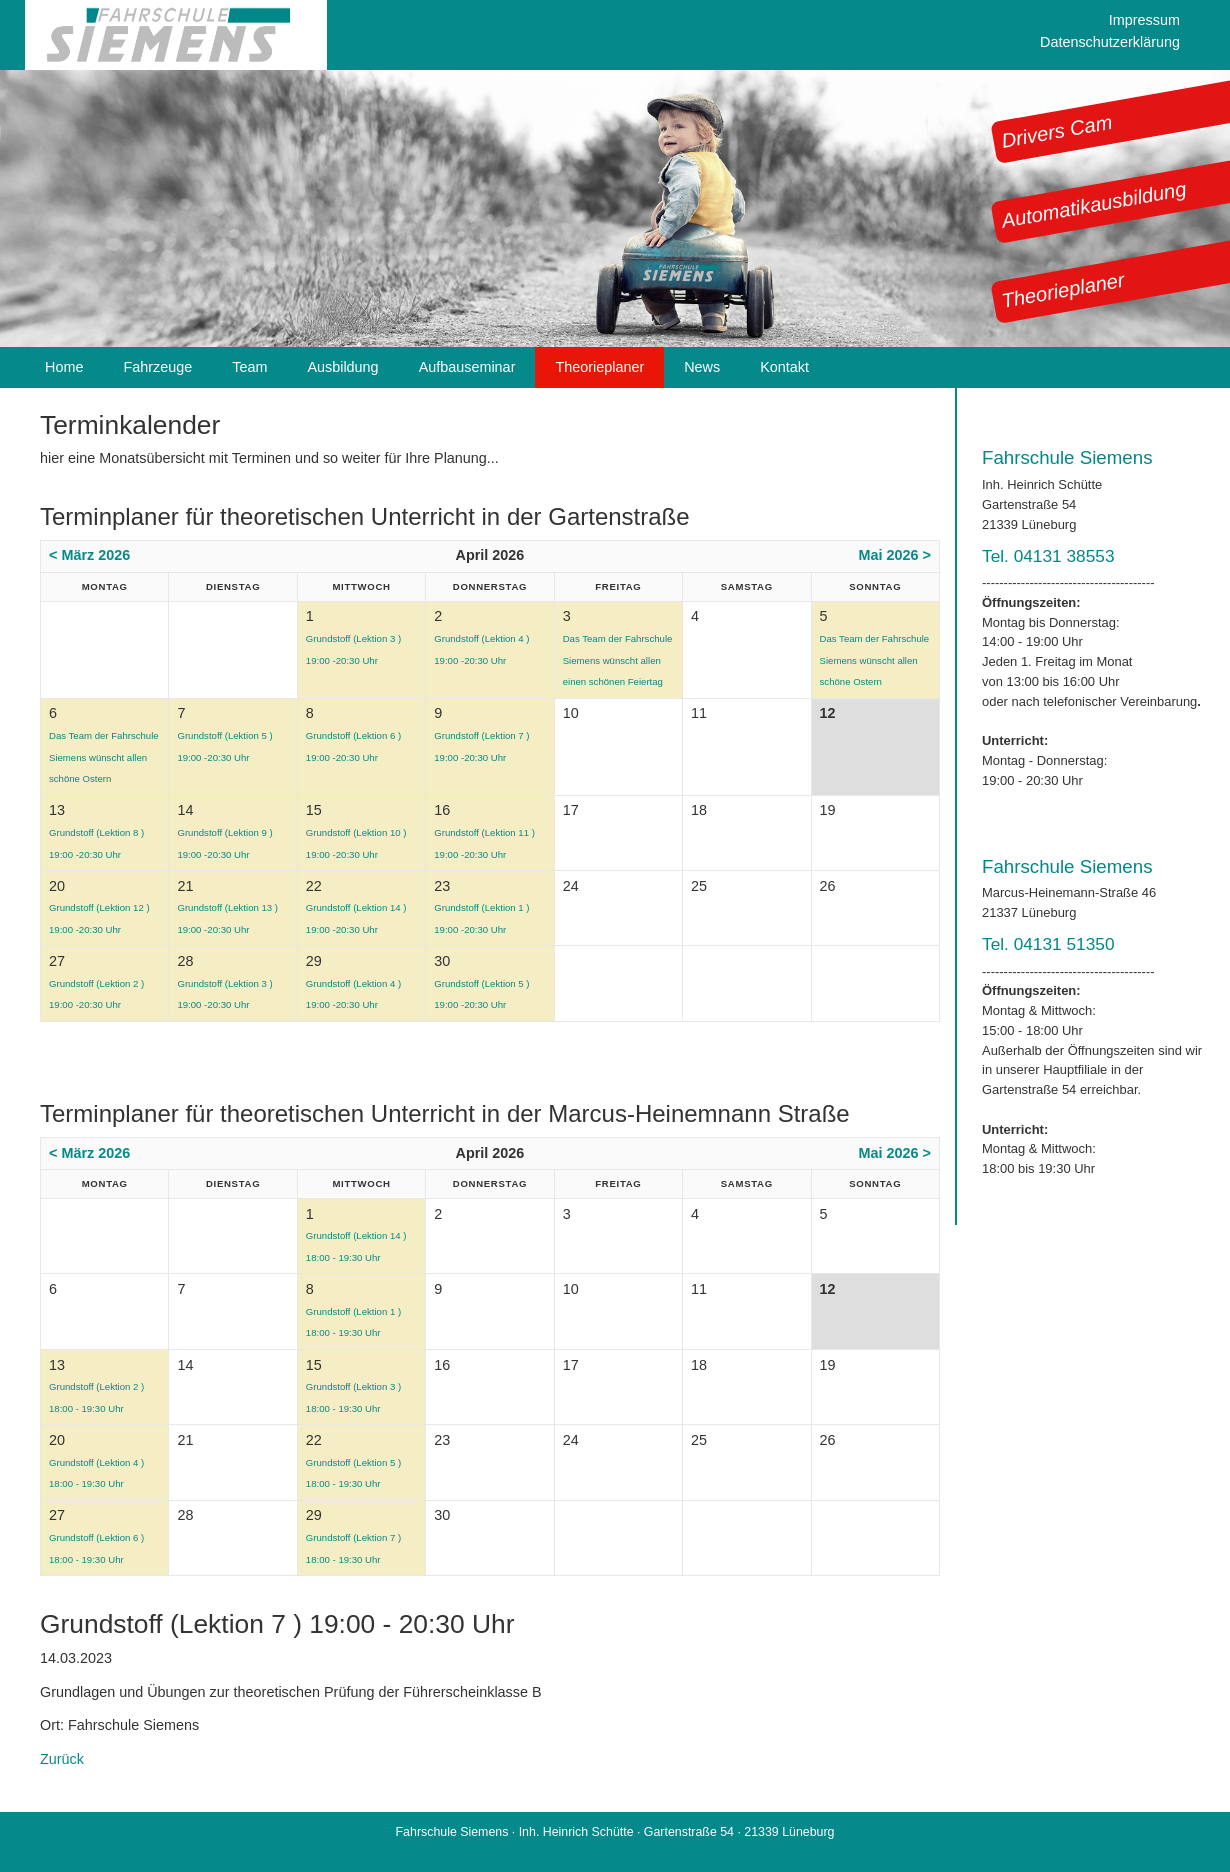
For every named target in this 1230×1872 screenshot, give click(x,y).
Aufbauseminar (467, 367)
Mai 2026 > (895, 555)
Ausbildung (342, 367)
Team (249, 367)
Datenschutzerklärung (1110, 42)
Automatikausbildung (1094, 205)
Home (64, 367)
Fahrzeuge (157, 367)
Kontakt (784, 367)
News (702, 367)
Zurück (62, 1759)
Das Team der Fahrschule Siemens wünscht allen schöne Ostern (875, 660)
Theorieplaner (1063, 290)
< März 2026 (89, 555)
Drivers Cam (1057, 131)
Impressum (1144, 20)
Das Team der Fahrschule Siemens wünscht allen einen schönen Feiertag (618, 660)
